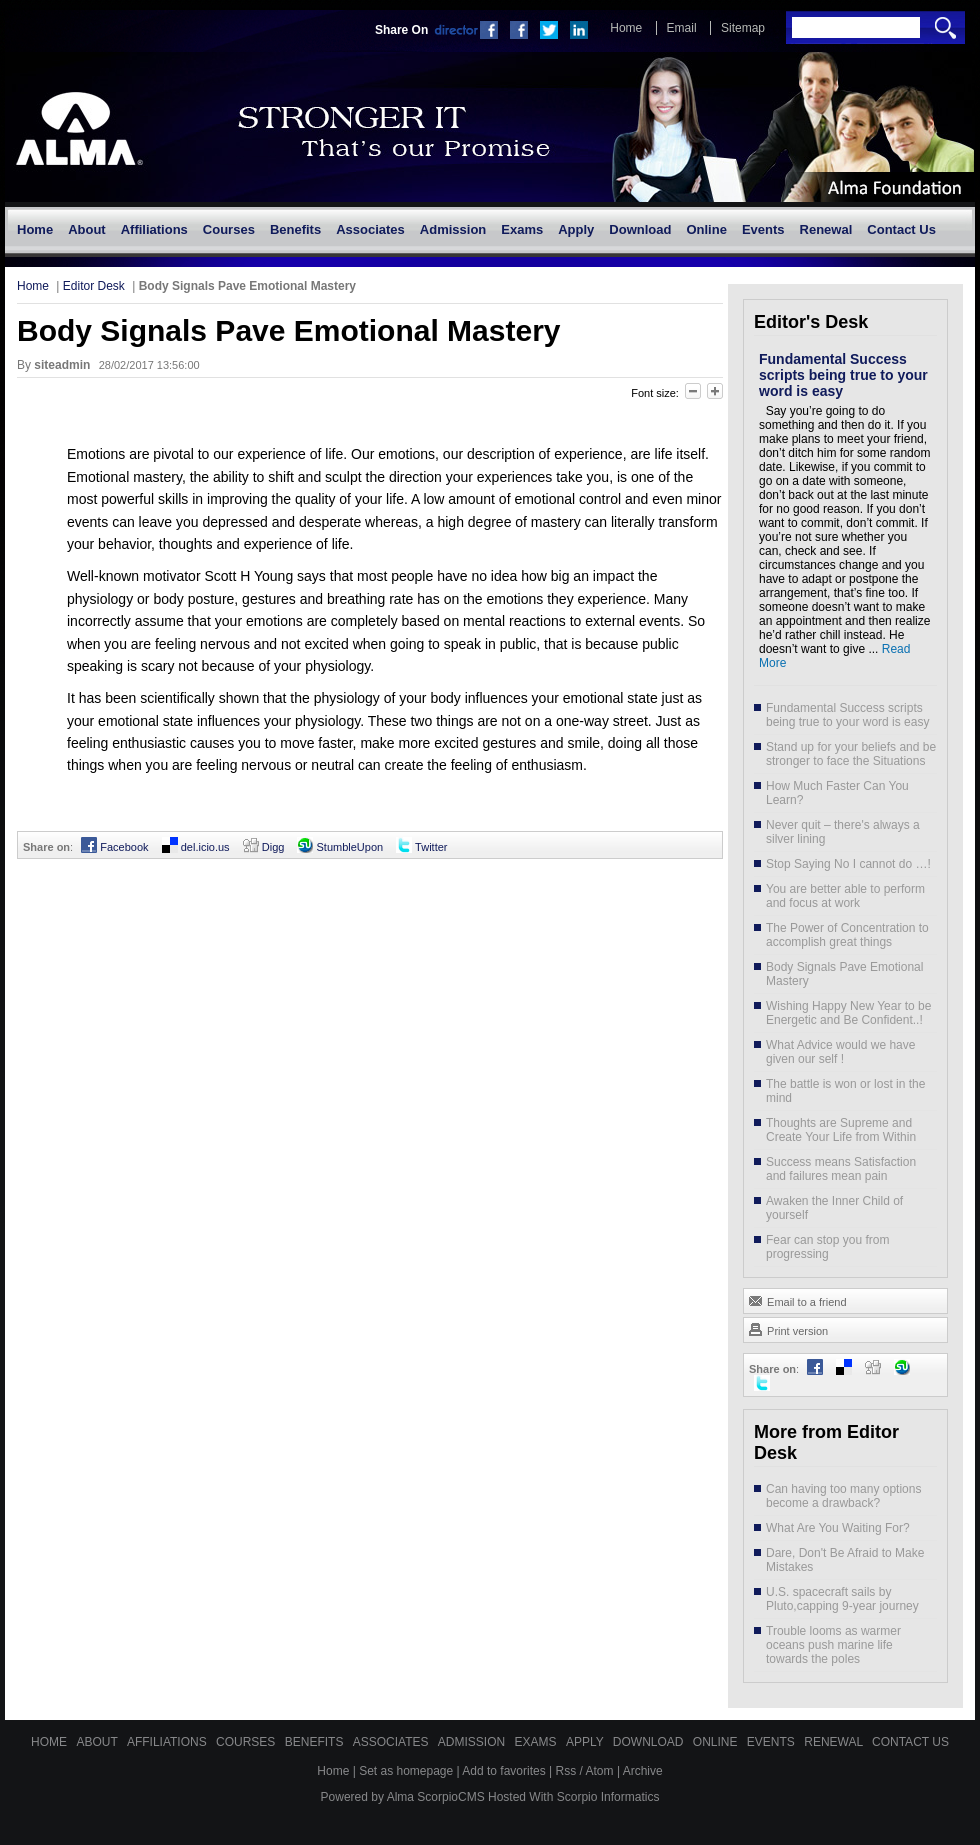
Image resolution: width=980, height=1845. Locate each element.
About (98, 1742)
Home (626, 28)
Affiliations (168, 1742)
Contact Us (910, 1742)
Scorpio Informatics (608, 1797)
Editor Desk (94, 286)
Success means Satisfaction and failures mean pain (841, 1169)
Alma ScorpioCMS (436, 1797)
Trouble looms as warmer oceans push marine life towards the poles (833, 1645)
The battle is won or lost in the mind (845, 1091)
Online (717, 1742)
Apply (586, 1742)
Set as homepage (406, 1771)
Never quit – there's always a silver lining (843, 832)
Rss (566, 1771)
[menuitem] (34, 230)
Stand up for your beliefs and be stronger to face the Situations (851, 754)
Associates (392, 1742)
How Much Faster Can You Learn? (837, 793)
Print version (788, 1329)
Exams (537, 1742)
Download (650, 1742)
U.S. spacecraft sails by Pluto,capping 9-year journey (842, 1599)
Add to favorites (503, 1771)
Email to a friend (797, 1300)
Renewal (835, 1742)
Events (772, 1742)
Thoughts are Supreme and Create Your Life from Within (841, 1130)
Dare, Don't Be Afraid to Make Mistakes (845, 1560)
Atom (600, 1771)
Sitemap (743, 28)
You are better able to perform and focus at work (845, 896)
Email (682, 28)
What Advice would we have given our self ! (840, 1052)
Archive (643, 1771)
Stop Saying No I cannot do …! (848, 864)
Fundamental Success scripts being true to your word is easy (843, 375)
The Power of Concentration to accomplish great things (847, 935)
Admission (473, 1742)
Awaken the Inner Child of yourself (834, 1208)
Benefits (316, 1742)
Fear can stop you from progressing (827, 1247)
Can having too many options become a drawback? (843, 1496)
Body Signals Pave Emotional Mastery (844, 974)
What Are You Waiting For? (838, 1528)
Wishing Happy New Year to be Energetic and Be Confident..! (848, 1013)
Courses (247, 1742)
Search (945, 27)
